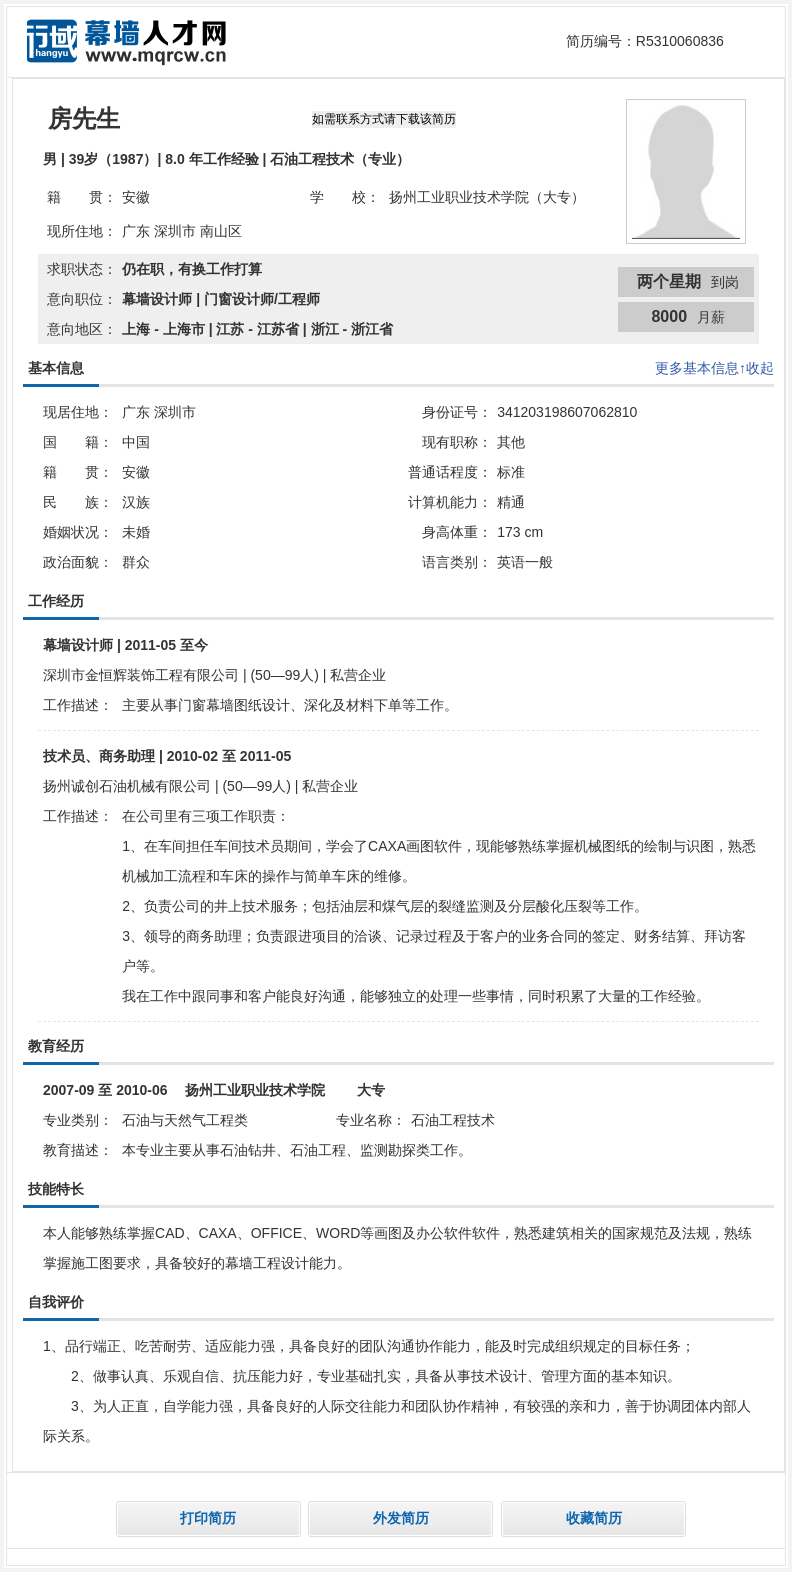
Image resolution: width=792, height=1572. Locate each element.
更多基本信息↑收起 (714, 368)
